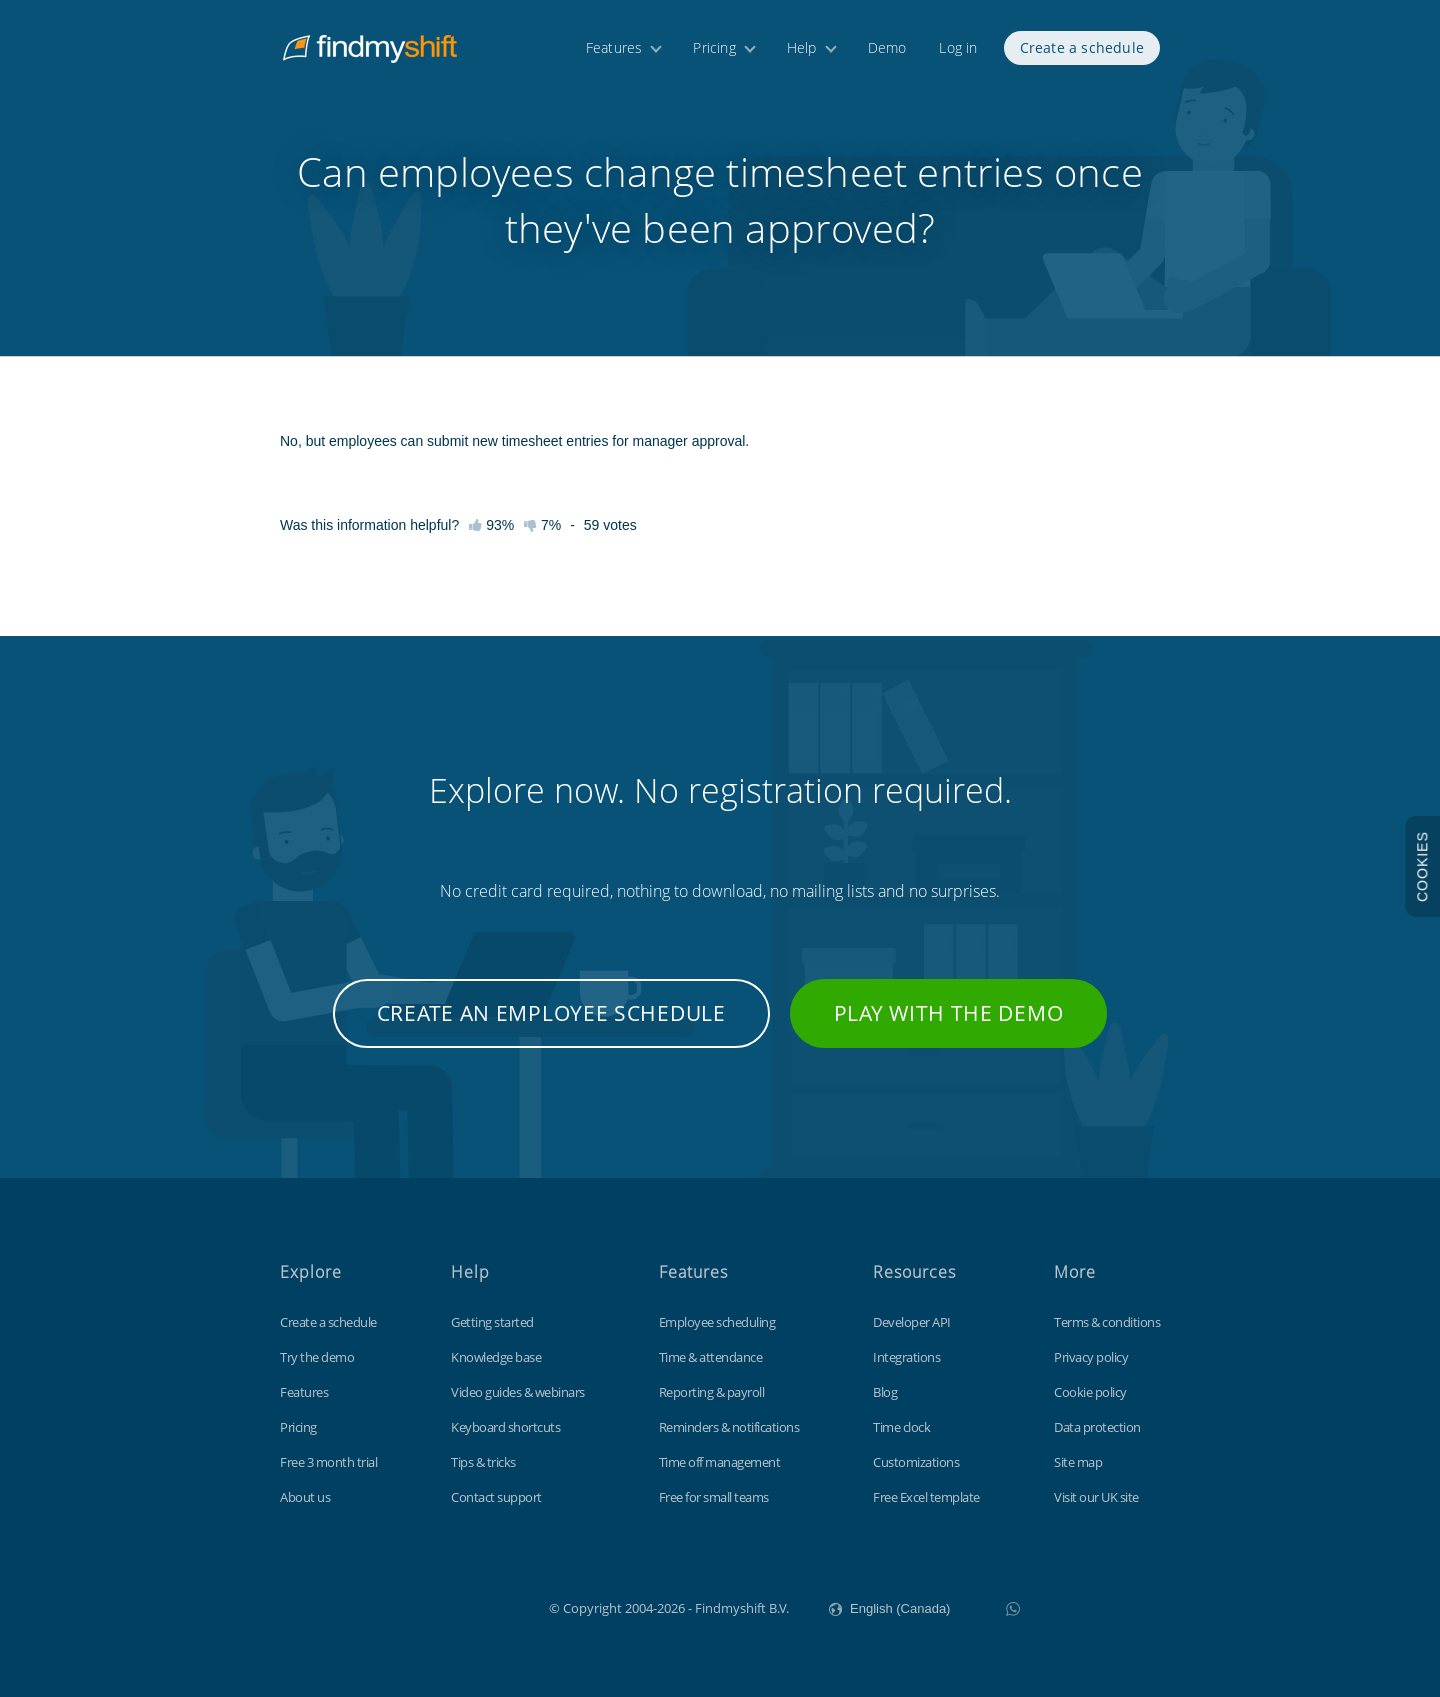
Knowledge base (496, 1357)
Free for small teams (714, 1497)
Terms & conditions (1107, 1322)
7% (542, 525)
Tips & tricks (483, 1462)
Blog (885, 1392)
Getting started (492, 1322)
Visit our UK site (1096, 1497)
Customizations (916, 1462)
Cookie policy (1090, 1392)
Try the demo (317, 1357)
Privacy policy (1091, 1357)
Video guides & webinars (518, 1392)
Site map (1078, 1462)
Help (802, 47)
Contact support (496, 1497)
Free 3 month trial (328, 1462)
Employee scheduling (717, 1322)
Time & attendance (711, 1357)
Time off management (720, 1462)
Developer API (912, 1322)
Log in (958, 47)
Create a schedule (1082, 47)
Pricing (714, 47)
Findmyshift (448, 1606)
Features (614, 47)
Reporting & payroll (712, 1392)
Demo (887, 47)
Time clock (901, 1427)
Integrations (906, 1357)
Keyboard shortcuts (505, 1427)
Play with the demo (949, 1013)
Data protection (1097, 1427)
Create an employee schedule (551, 1013)
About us (305, 1497)
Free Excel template (926, 1497)
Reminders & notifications (729, 1427)
